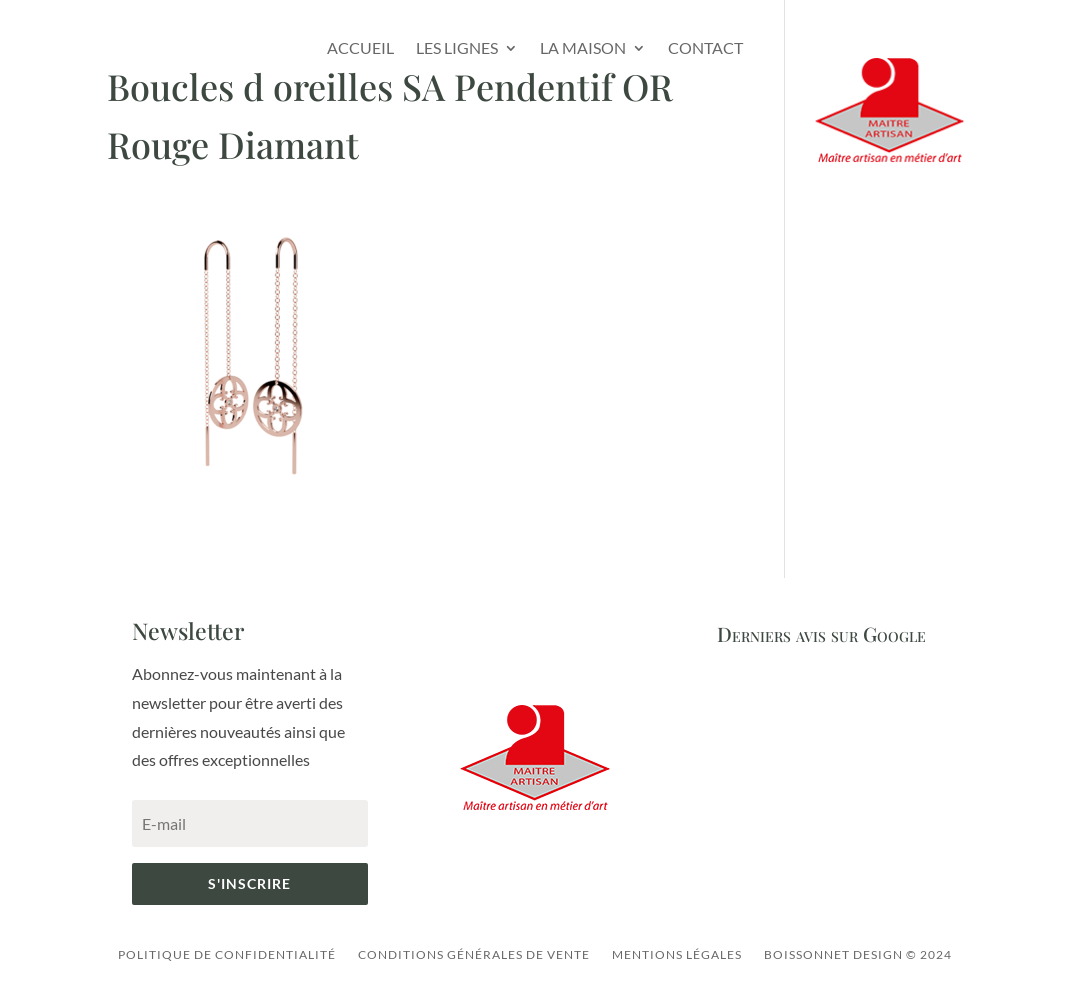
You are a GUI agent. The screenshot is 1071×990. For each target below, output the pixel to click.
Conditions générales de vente (474, 954)
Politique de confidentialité (227, 954)
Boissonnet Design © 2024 (858, 954)
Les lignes (457, 47)
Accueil (360, 47)
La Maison (583, 47)
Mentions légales (677, 954)
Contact (705, 47)
